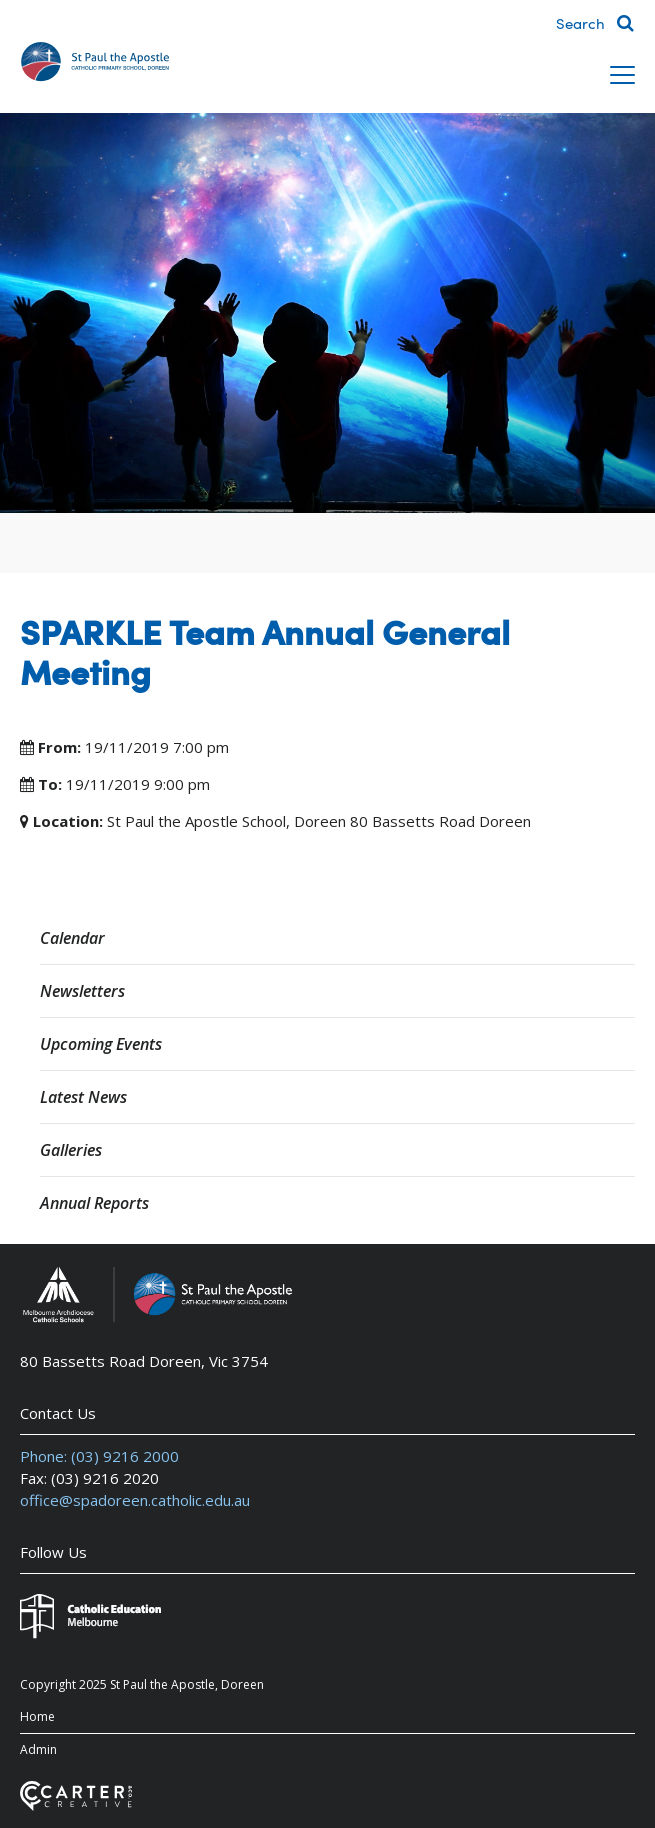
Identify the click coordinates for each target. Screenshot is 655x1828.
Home (37, 1716)
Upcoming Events (101, 1044)
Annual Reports (94, 1203)
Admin (38, 1749)
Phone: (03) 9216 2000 (99, 1456)
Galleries (71, 1150)
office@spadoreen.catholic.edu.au (135, 1500)
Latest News (83, 1097)
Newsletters (82, 991)
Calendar (72, 938)
